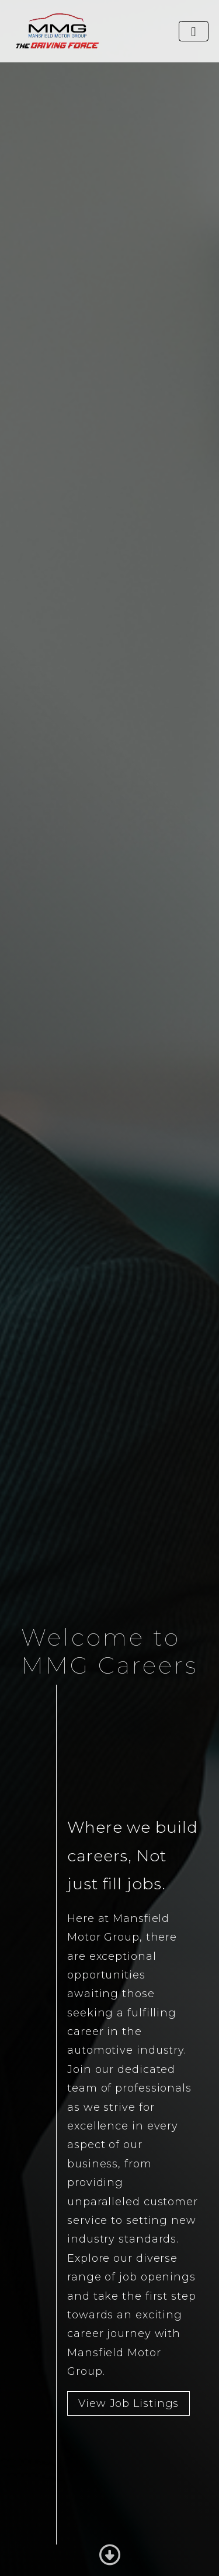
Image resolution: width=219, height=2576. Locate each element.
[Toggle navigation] (194, 31)
